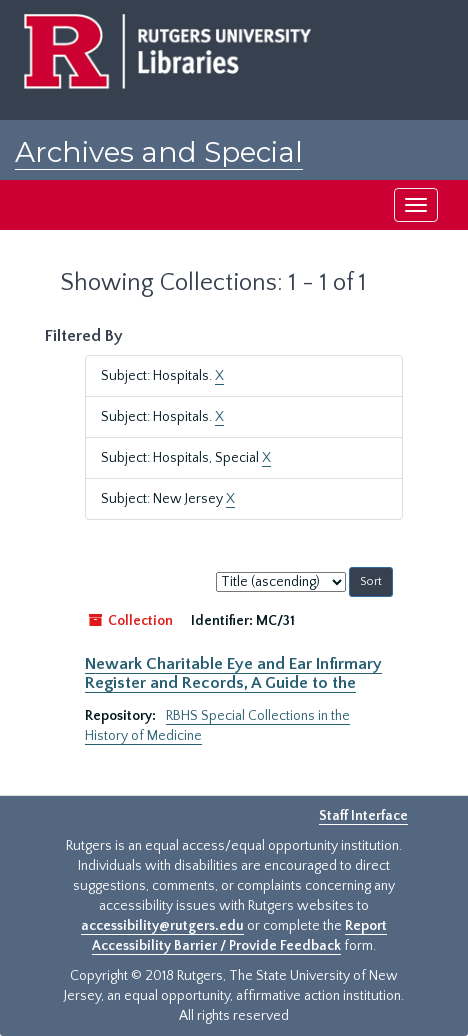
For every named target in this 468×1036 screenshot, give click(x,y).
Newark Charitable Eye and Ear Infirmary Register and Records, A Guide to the (233, 673)
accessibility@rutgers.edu (162, 926)
